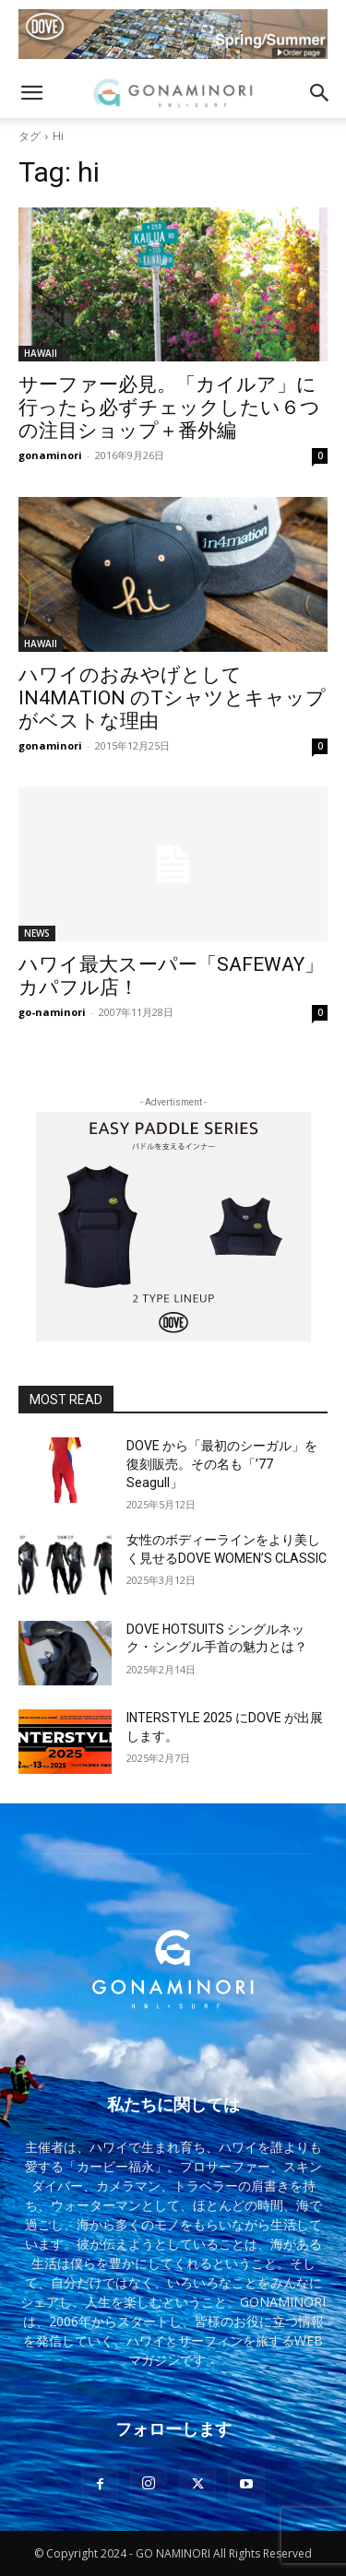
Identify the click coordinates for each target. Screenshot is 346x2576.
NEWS (37, 933)
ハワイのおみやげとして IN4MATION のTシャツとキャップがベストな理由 (172, 698)
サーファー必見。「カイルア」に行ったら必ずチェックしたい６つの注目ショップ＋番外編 (169, 407)
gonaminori (50, 455)
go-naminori (52, 1012)
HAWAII (40, 353)
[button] (31, 93)
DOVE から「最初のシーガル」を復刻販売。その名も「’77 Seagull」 (221, 1463)
